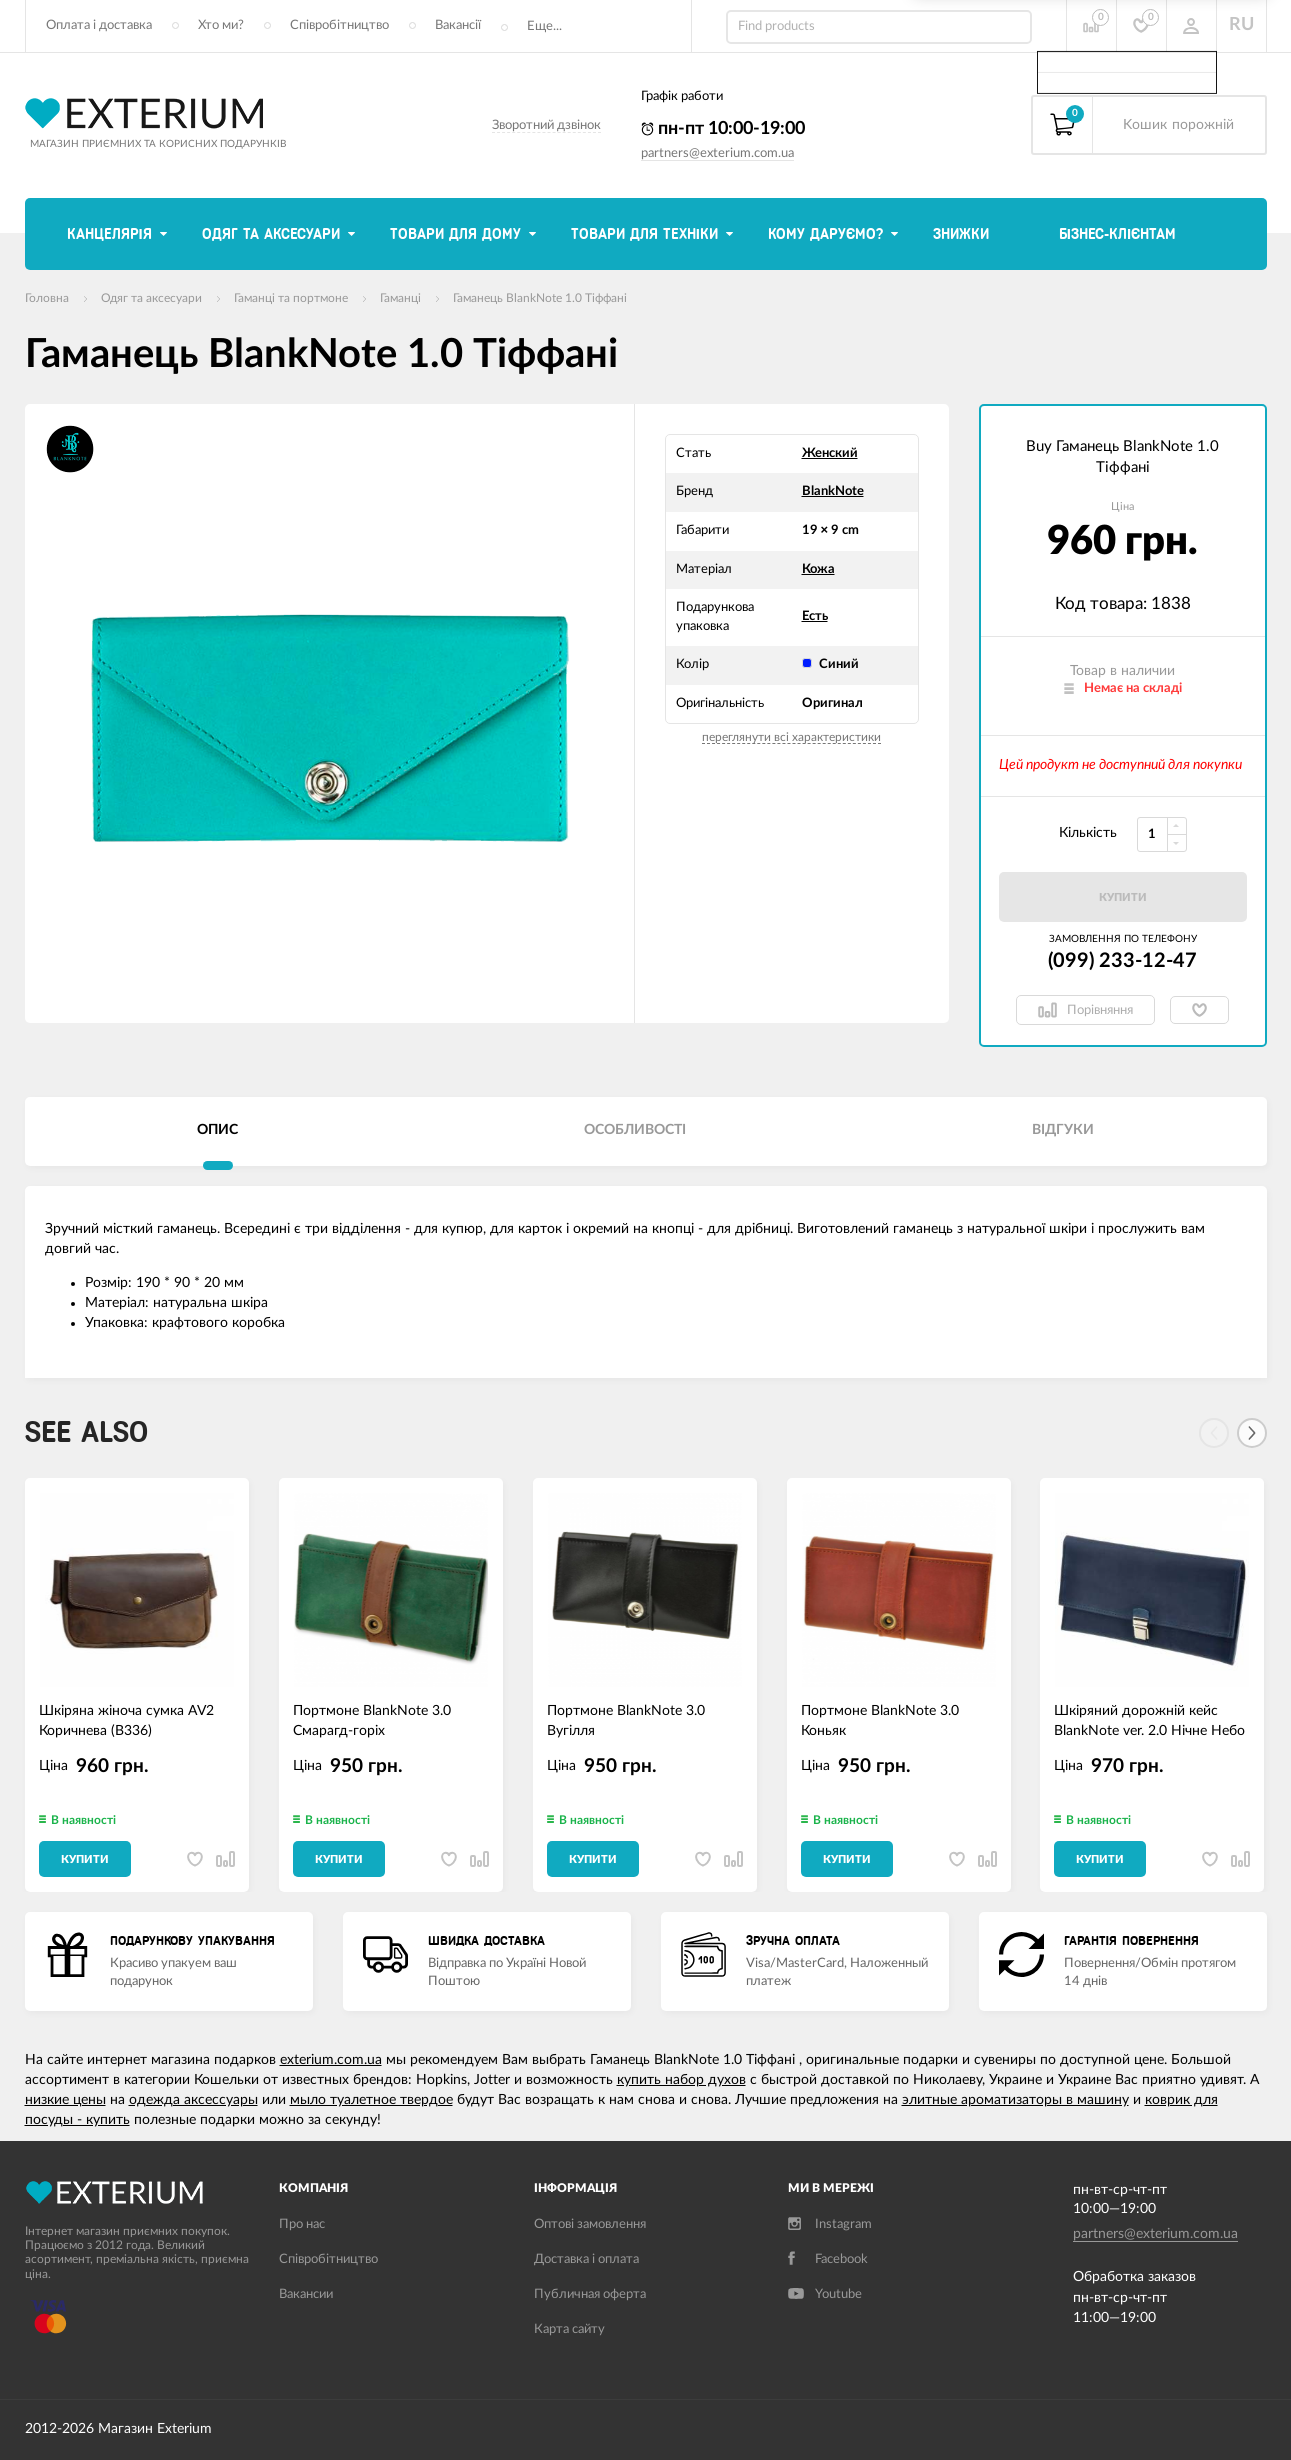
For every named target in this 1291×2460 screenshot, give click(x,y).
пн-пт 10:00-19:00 (723, 129)
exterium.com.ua (331, 2060)
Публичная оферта (590, 2294)
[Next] (1252, 1433)
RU (1241, 25)
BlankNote (833, 491)
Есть (815, 616)
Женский (830, 453)
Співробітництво (339, 25)
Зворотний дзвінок (546, 125)
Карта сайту (569, 2329)
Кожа (818, 569)
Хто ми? (221, 25)
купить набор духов (681, 2080)
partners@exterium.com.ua (717, 153)
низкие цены (65, 2100)
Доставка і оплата (586, 2259)
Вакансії (458, 25)
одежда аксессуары (193, 2100)
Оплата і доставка (99, 25)
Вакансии (306, 2294)
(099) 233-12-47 (1122, 961)
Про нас (302, 2224)
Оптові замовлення (590, 2224)
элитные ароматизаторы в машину (1015, 2100)
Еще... (544, 26)
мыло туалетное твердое (371, 2100)
